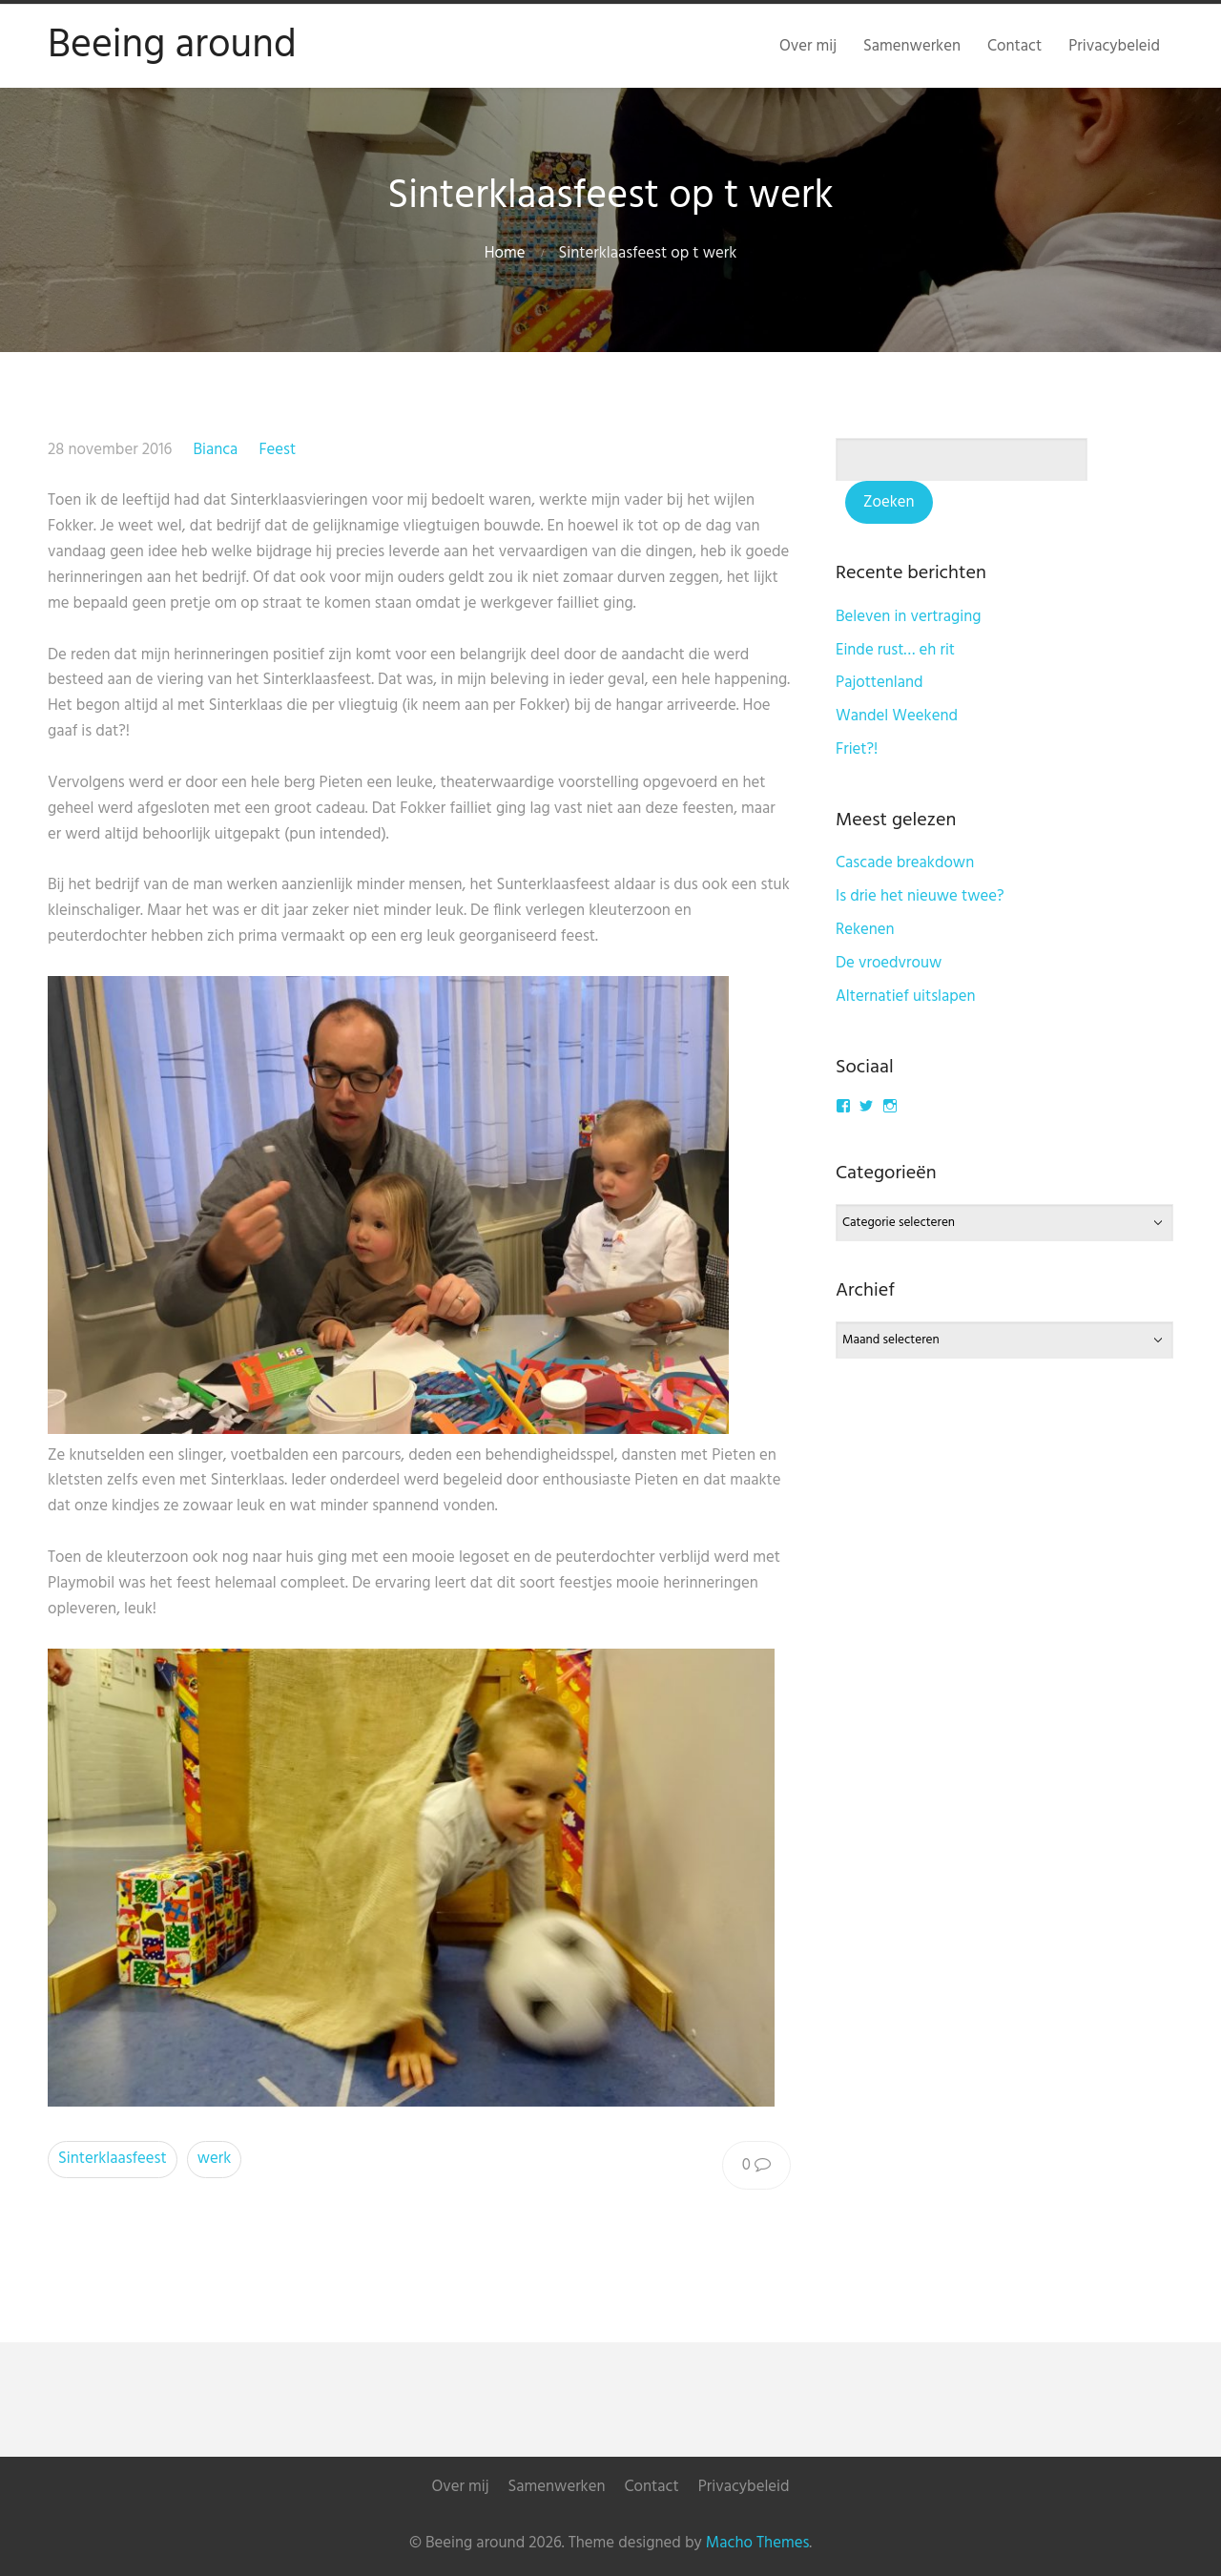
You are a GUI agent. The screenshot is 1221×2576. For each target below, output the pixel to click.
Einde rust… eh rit (895, 650)
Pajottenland (879, 683)
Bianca (215, 450)
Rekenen (865, 930)
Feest (277, 450)
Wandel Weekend (897, 716)
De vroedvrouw (889, 963)
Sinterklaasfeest (112, 2158)
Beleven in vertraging (909, 617)
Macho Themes (757, 2543)
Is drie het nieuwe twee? (920, 896)
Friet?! (857, 749)
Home (505, 253)
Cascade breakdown (905, 863)
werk (214, 2158)
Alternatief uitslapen (906, 996)
